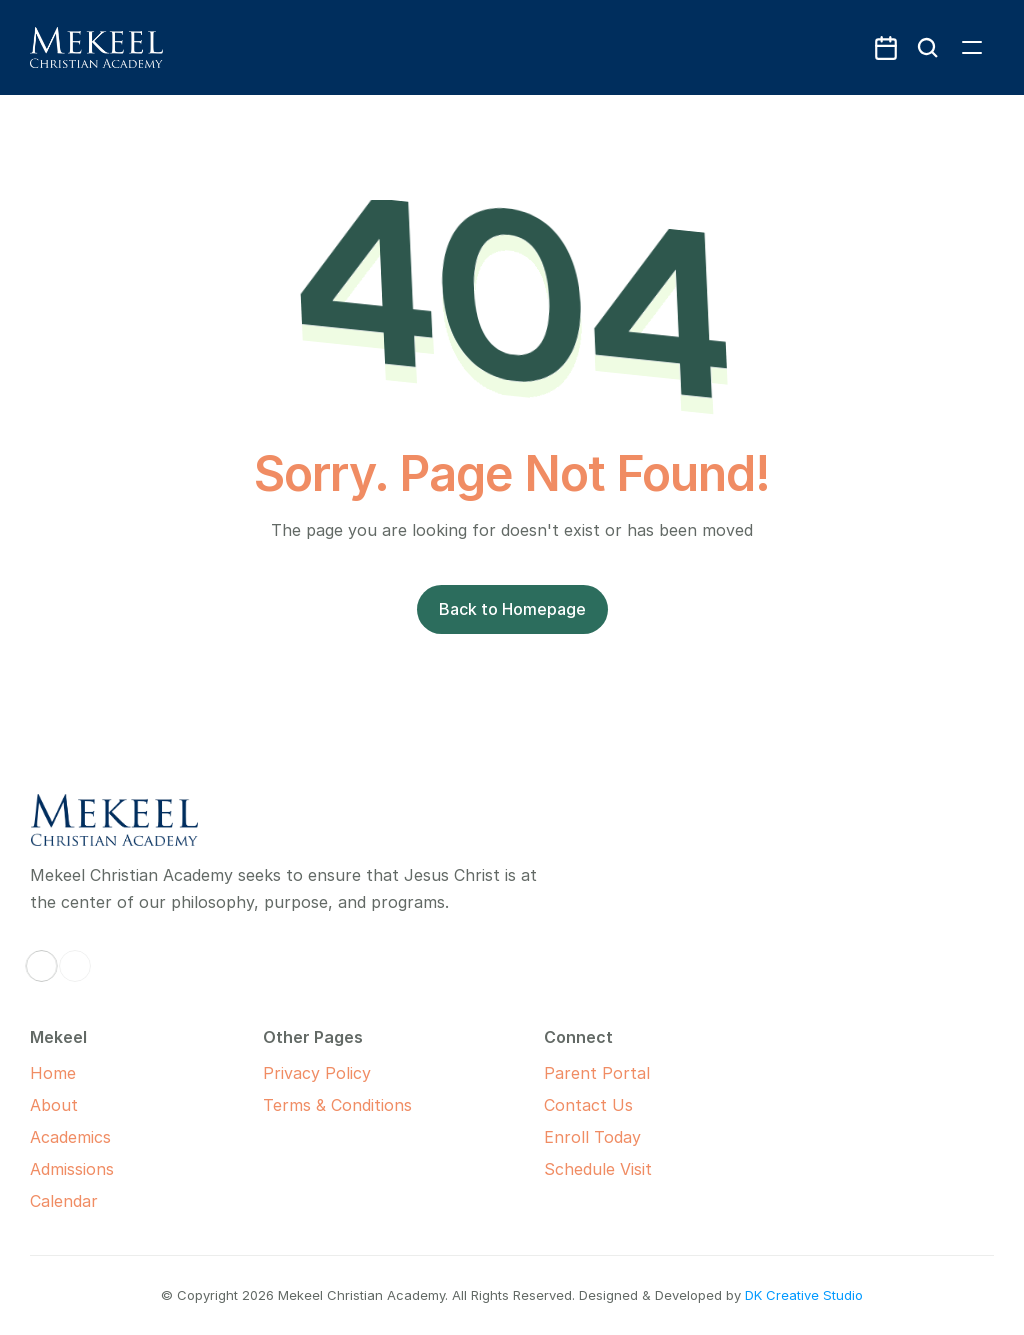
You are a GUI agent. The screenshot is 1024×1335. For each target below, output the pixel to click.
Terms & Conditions (337, 1105)
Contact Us (588, 1105)
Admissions (72, 1169)
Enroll (566, 1137)
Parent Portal (597, 1073)
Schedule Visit (598, 1169)
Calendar (64, 1201)
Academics (70, 1137)
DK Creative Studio (804, 1295)
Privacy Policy (317, 1073)
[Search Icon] (928, 48)
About (54, 1105)
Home (53, 1073)
